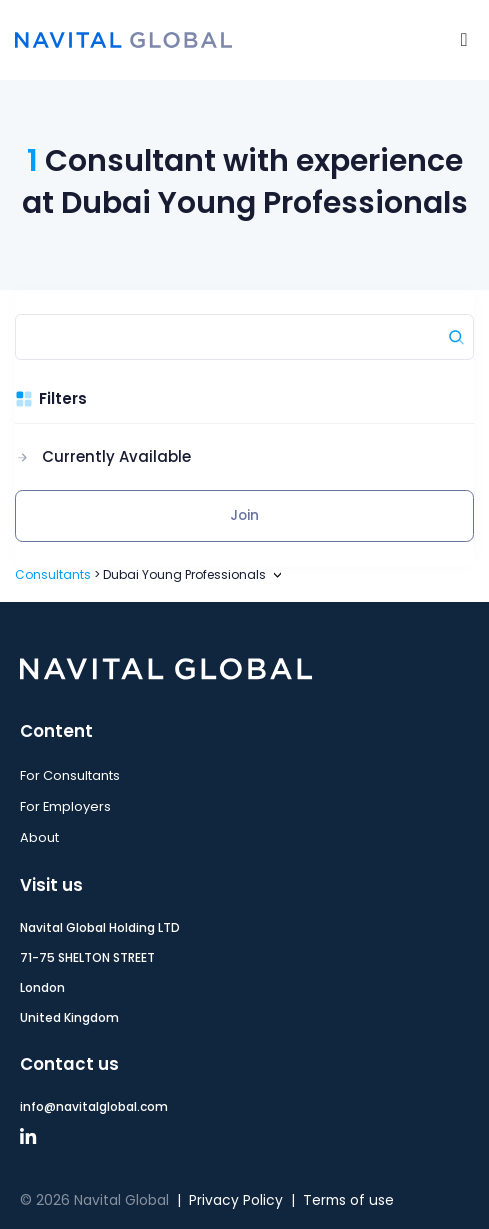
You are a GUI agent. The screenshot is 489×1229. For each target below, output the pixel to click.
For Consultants (70, 775)
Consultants (53, 574)
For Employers (65, 806)
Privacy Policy (236, 1200)
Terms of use (348, 1200)
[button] (103, 457)
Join (244, 515)
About (39, 837)
